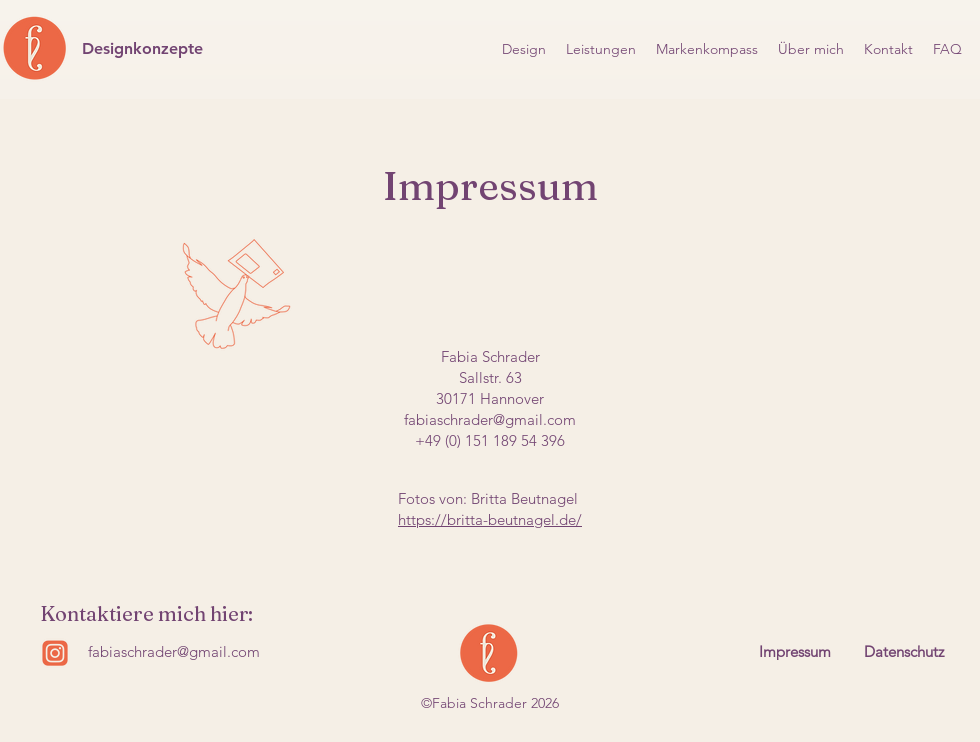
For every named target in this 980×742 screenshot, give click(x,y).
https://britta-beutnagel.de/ (490, 519)
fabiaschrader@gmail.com (490, 419)
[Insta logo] (55, 653)
